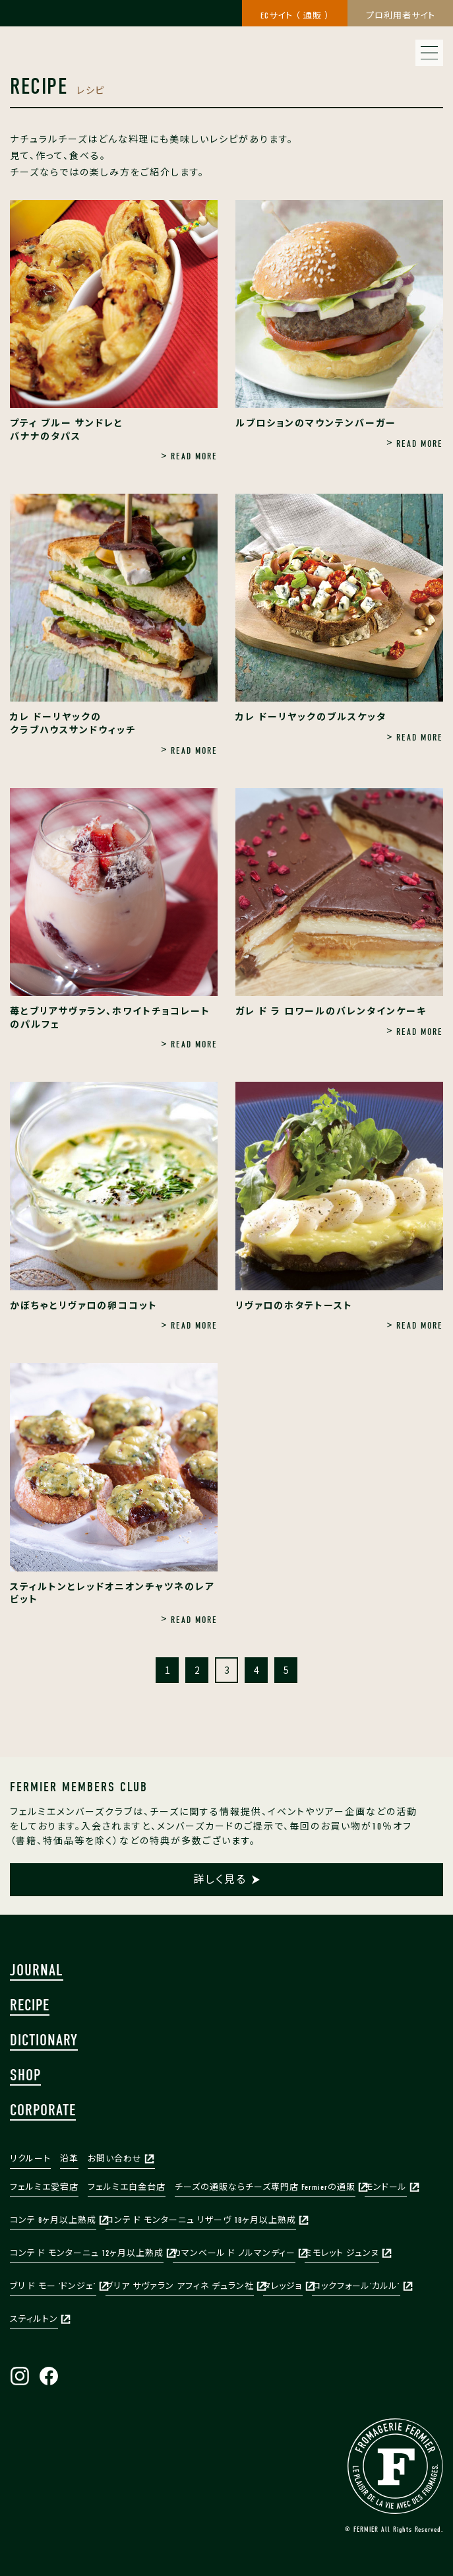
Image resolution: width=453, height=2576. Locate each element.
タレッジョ (283, 2286)
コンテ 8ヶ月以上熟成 (53, 2220)
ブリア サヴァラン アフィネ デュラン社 (180, 2286)
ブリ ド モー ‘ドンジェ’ (53, 2286)
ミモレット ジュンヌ (342, 2253)
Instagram (20, 2376)
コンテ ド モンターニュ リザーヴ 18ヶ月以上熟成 (201, 2220)
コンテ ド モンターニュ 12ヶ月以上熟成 (87, 2253)
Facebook (49, 2376)
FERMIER (395, 2466)
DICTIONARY (44, 2040)
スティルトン (34, 2319)
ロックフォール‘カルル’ (356, 2286)
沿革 (69, 2158)
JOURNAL (36, 1970)
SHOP (25, 2075)
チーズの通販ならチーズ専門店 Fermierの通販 (265, 2187)
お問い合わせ (115, 2158)
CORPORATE (43, 2110)
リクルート (30, 2158)
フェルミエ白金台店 (127, 2187)
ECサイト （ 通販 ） (295, 15)
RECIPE (29, 2005)
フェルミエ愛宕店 (44, 2187)
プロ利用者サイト (400, 15)
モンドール (386, 2187)
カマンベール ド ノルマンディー (234, 2253)
